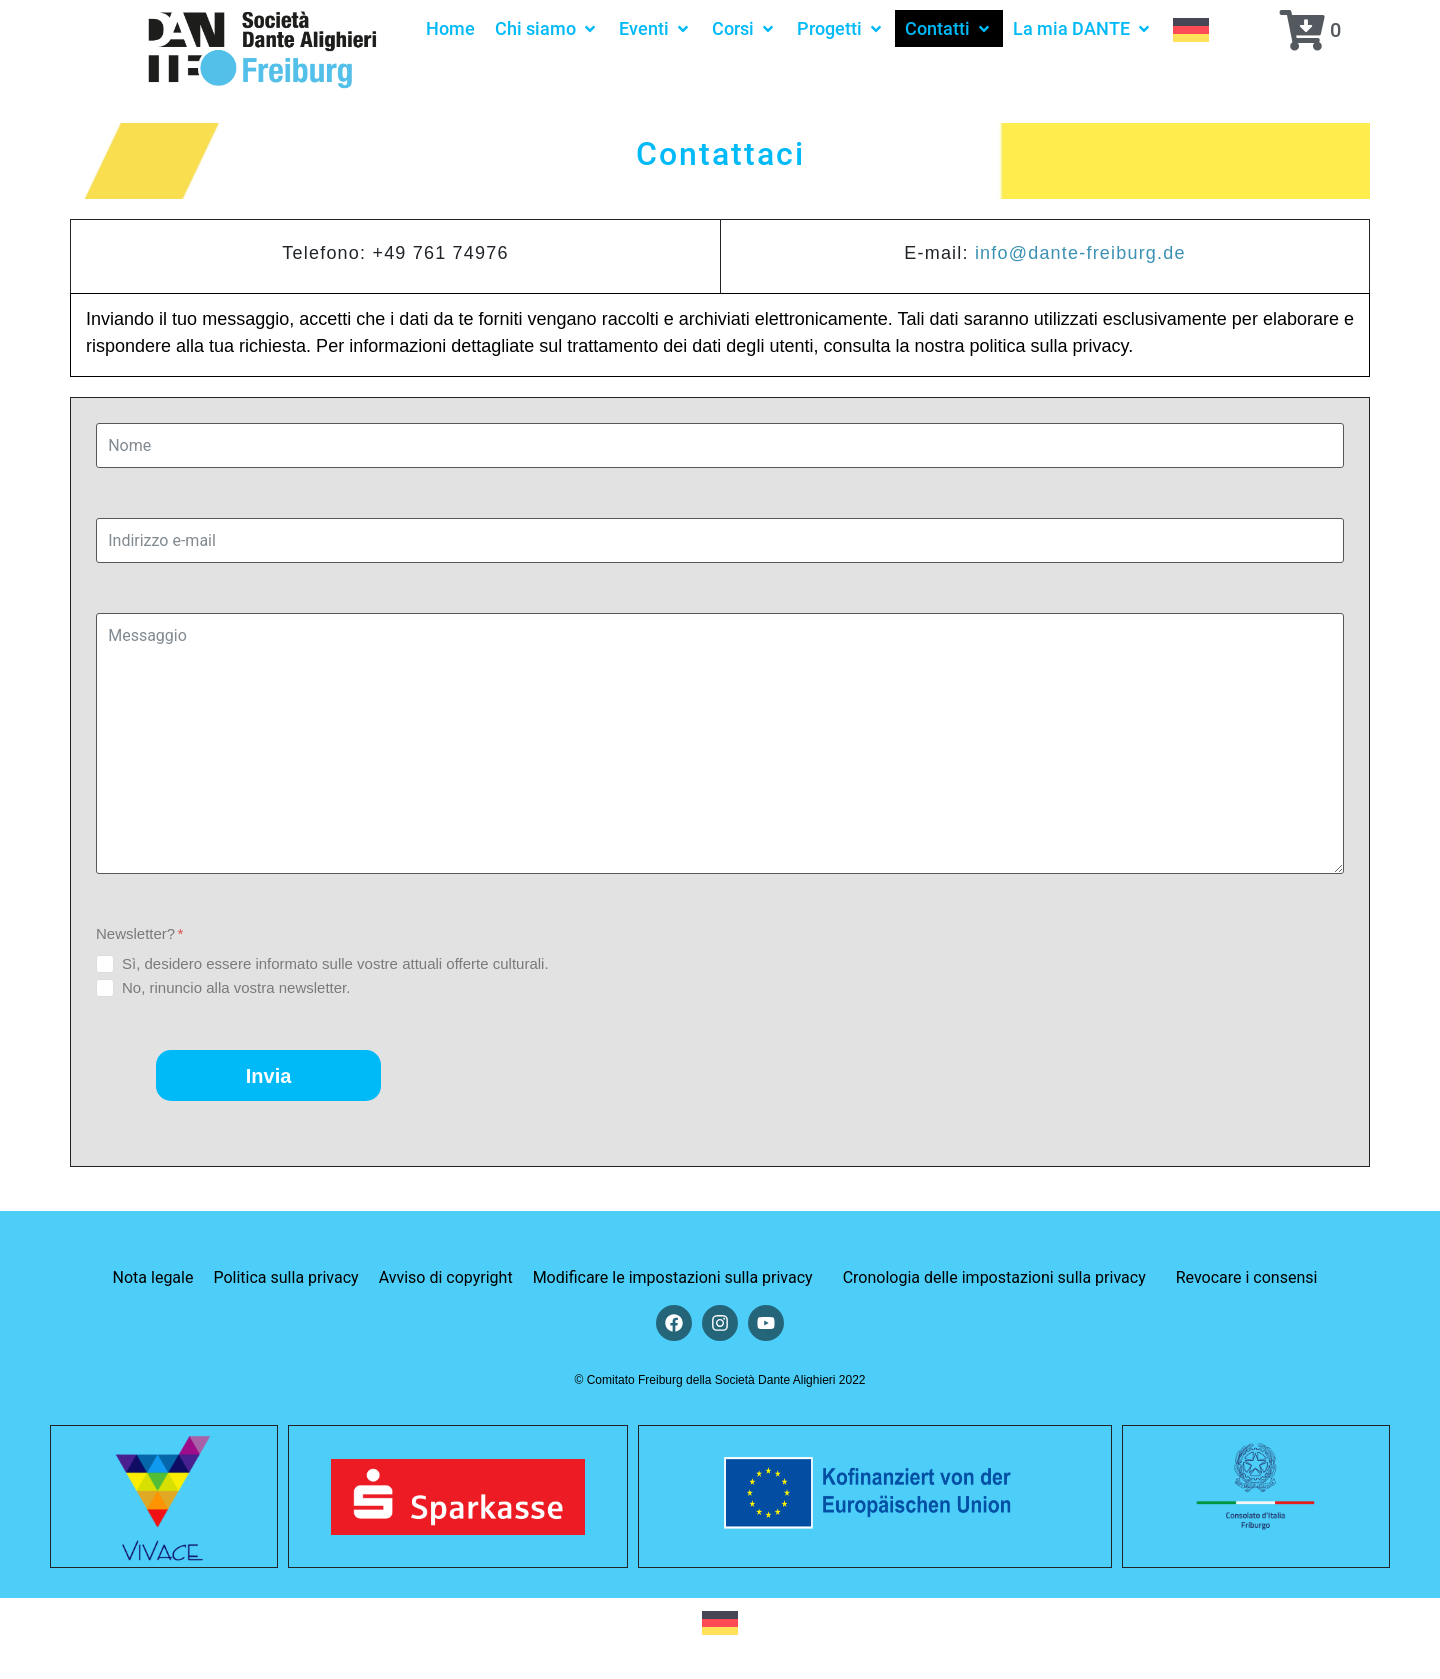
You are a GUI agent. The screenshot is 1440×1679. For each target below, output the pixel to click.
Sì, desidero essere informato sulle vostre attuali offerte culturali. (335, 963)
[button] (547, 28)
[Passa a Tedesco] (1191, 28)
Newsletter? (139, 933)
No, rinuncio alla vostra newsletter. (236, 987)
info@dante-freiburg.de (1080, 253)
